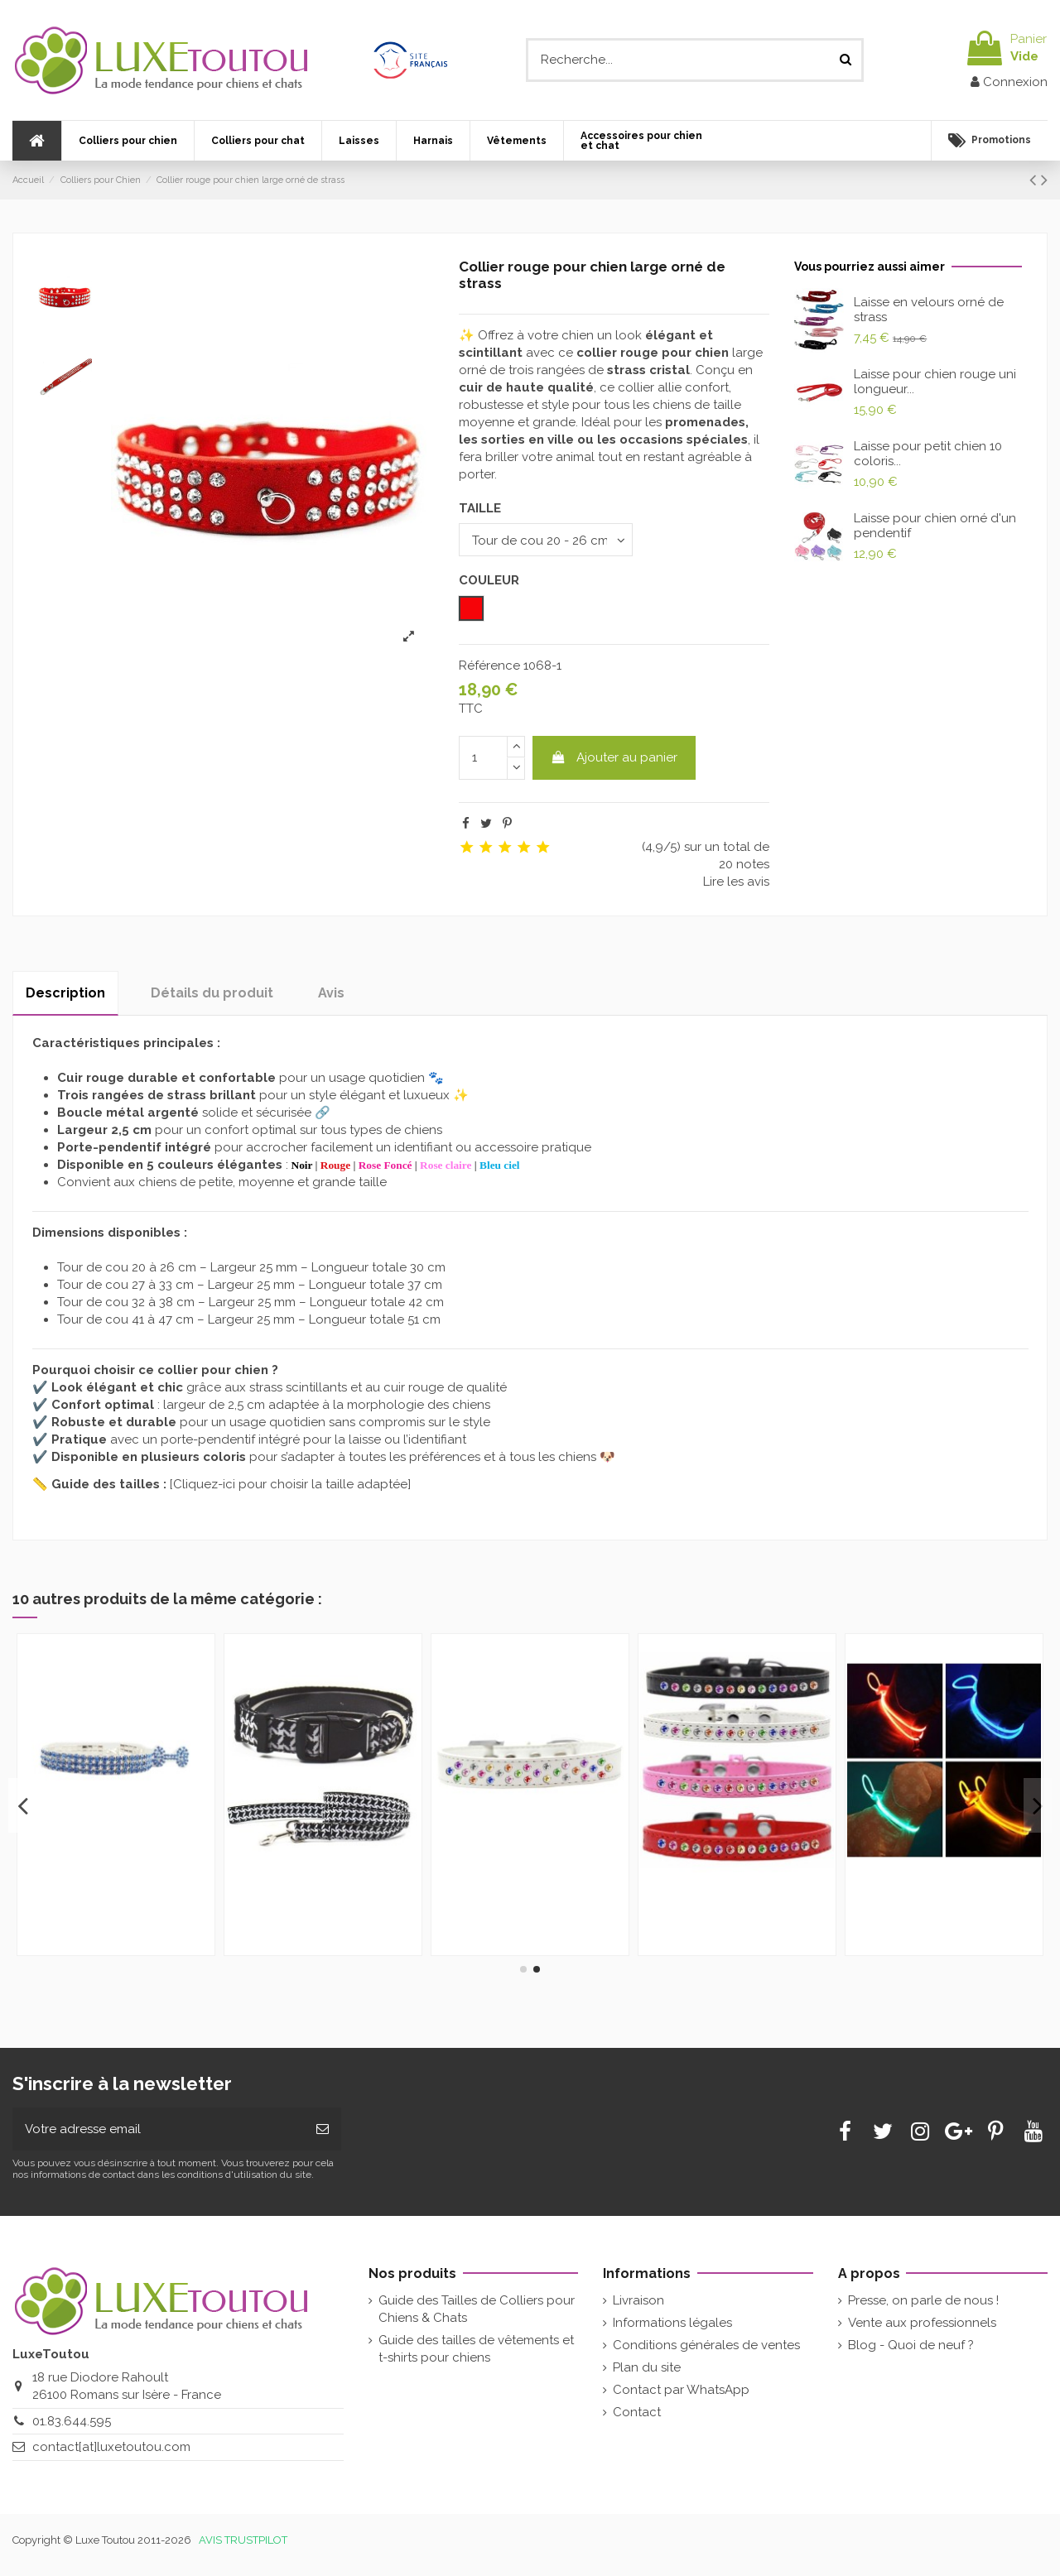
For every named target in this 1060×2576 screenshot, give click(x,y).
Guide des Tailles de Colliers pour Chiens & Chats (476, 2309)
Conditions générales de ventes (706, 2345)
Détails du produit (212, 993)
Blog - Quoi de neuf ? (911, 2345)
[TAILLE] (546, 539)
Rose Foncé (385, 1165)
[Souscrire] (322, 2129)
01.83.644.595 (71, 2421)
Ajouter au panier (614, 757)
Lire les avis (736, 881)
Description (65, 993)
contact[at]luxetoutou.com (111, 2446)
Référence (489, 665)
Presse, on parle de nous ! (923, 2300)
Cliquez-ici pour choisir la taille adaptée (290, 1484)
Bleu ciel (499, 1165)
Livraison (638, 2300)
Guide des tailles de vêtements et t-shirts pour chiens (476, 2349)
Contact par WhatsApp (681, 2389)
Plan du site (647, 2367)
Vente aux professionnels (922, 2322)
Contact (637, 2412)
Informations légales (672, 2322)
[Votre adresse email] (158, 2129)
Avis (331, 993)
